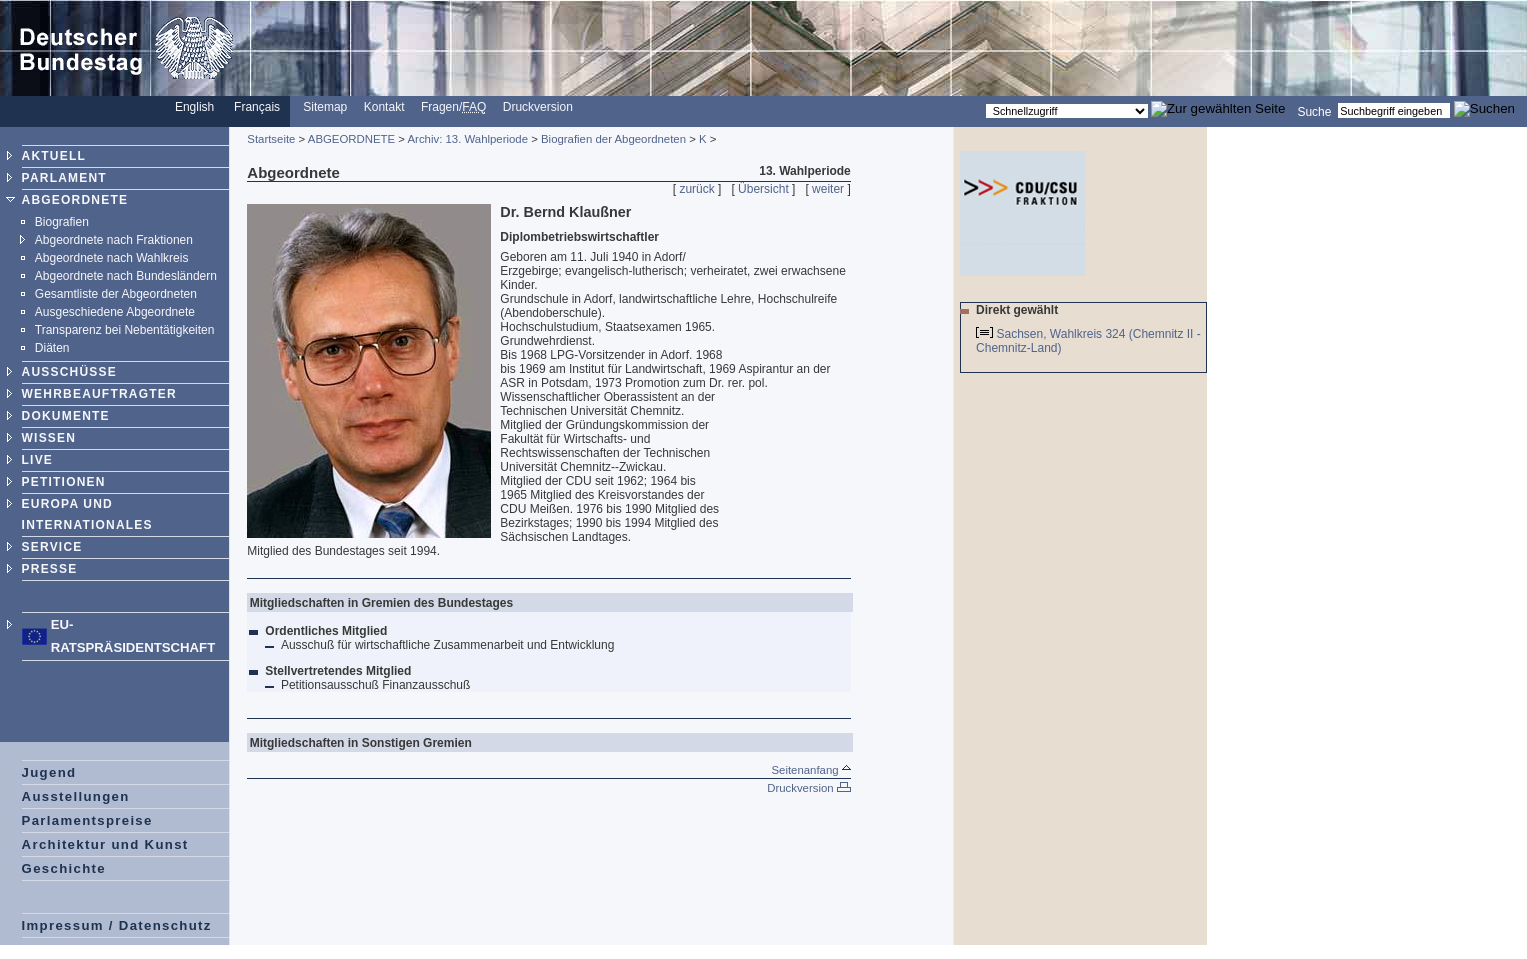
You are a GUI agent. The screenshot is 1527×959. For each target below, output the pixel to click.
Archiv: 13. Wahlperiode (468, 139)
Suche (1314, 111)
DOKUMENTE (66, 416)
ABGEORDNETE (75, 200)
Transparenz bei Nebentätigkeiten (125, 330)
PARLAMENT (64, 178)
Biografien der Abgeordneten (613, 139)
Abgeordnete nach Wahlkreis (112, 258)
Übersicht (763, 189)
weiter (828, 189)
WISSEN (49, 438)
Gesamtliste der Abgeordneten (116, 294)
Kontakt (384, 107)
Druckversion (538, 107)
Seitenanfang (810, 770)
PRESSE (50, 569)
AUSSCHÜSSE (69, 372)
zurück (696, 189)
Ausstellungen (76, 796)
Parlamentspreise (87, 820)
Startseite (271, 139)
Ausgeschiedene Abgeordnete (115, 312)
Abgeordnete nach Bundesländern (126, 276)
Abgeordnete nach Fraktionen (114, 240)
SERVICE (52, 547)
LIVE (37, 460)
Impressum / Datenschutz (117, 925)
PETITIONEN (64, 482)
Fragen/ (453, 107)
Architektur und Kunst (105, 844)
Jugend (49, 772)
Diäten (52, 348)
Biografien (62, 222)
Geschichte (64, 868)
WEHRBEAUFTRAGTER (99, 394)
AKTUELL (54, 156)
